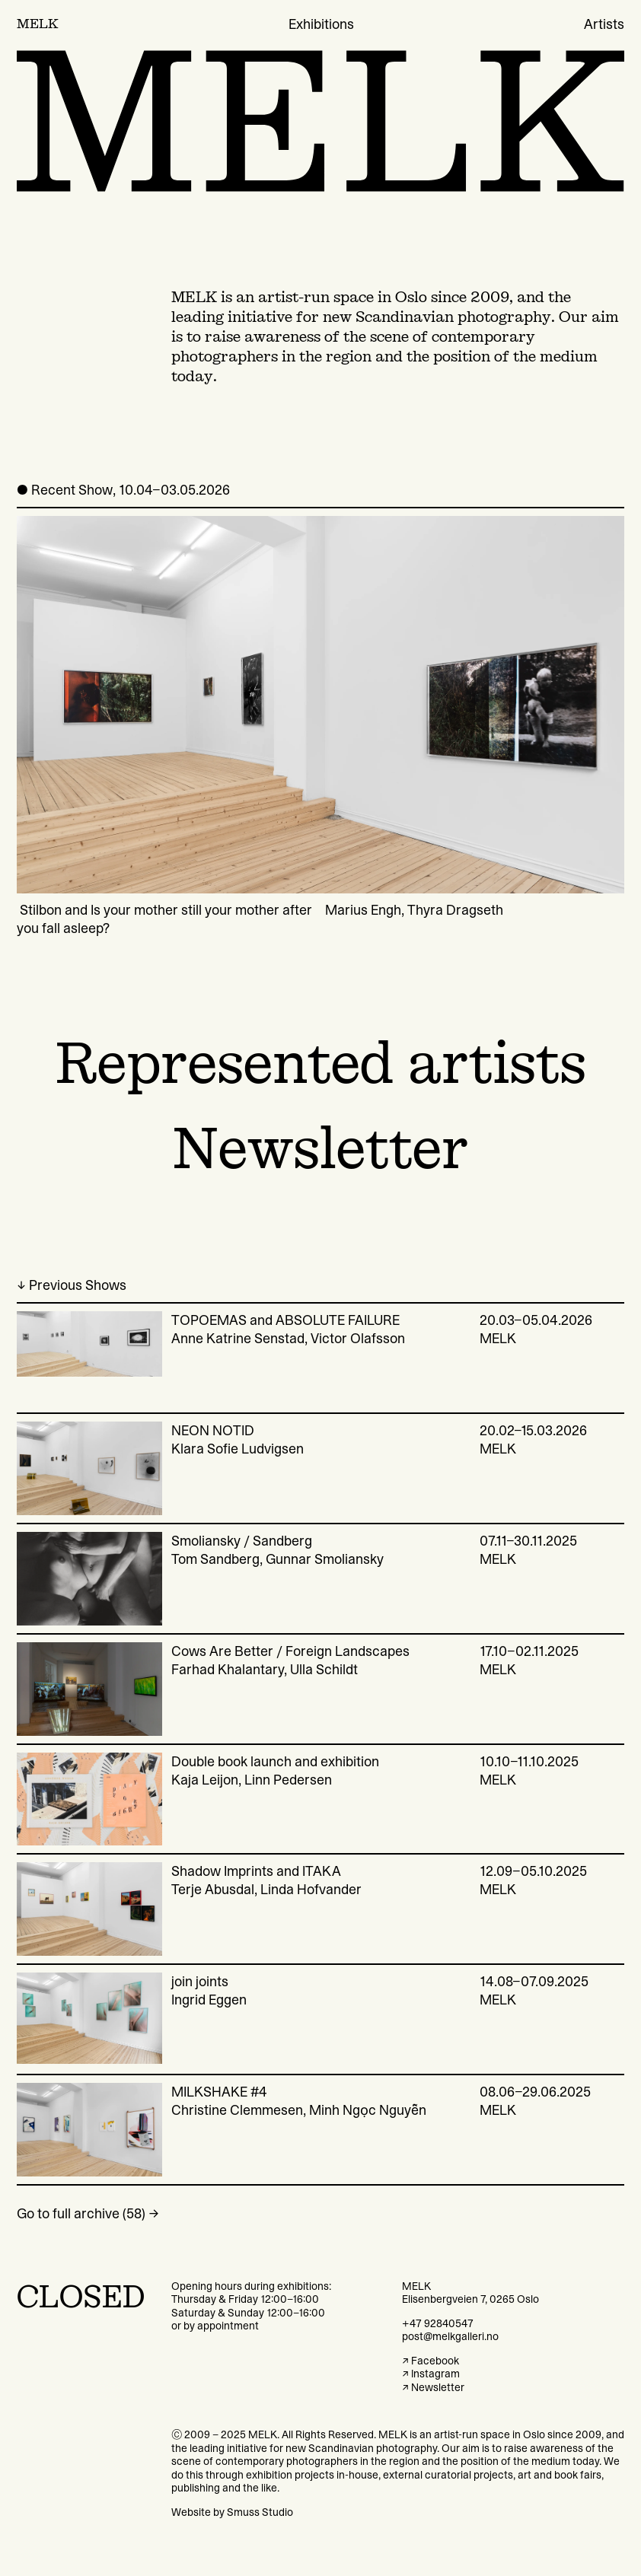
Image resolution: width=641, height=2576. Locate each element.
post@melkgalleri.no (450, 2336)
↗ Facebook (430, 2360)
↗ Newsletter (433, 2387)
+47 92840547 (438, 2323)
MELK (38, 24)
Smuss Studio (260, 2512)
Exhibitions (321, 24)
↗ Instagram (431, 2373)
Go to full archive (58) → (88, 2214)
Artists (604, 24)
